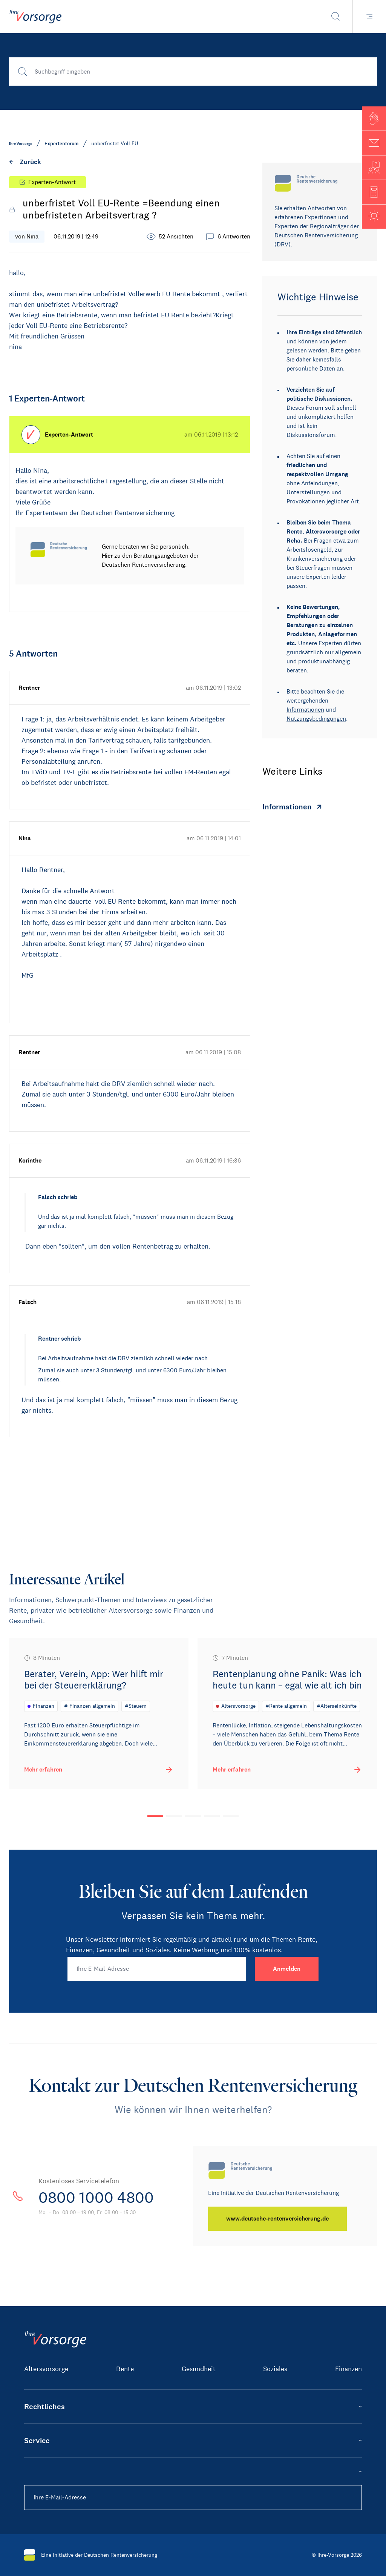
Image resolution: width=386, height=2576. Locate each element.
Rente (125, 2369)
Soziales (275, 2369)
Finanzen (348, 2369)
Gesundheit (199, 2369)
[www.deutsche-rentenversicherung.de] (277, 2219)
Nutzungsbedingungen (316, 718)
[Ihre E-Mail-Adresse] (157, 1968)
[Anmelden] (286, 1968)
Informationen (305, 709)
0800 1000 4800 (96, 2197)
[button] (374, 118)
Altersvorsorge (46, 2369)
